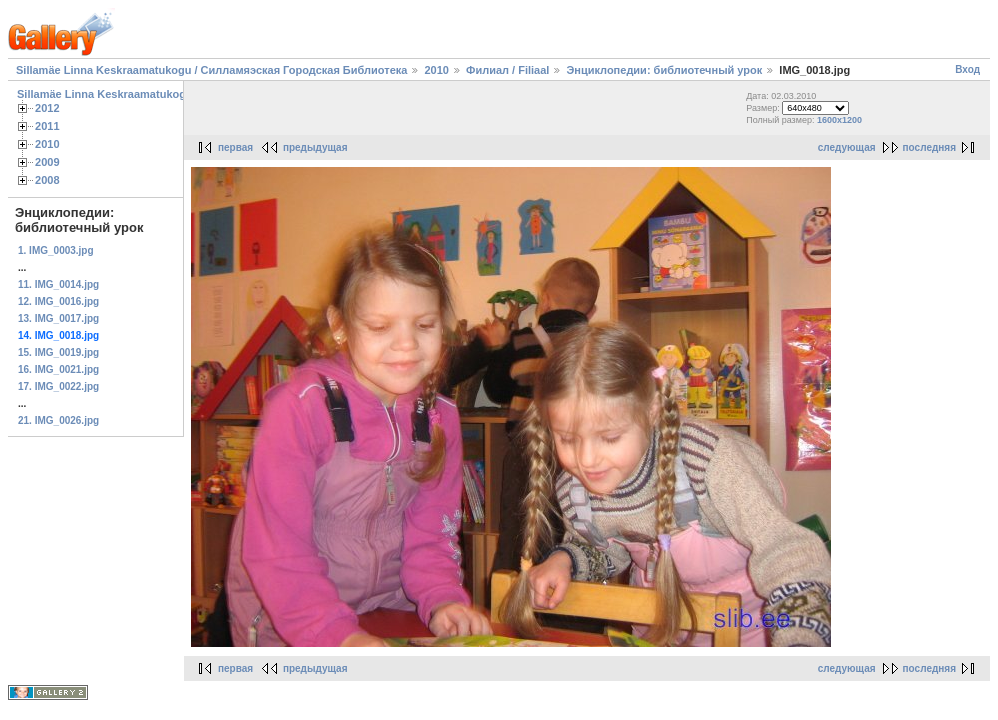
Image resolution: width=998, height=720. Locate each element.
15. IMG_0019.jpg (58, 352)
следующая (847, 147)
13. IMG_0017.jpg (58, 318)
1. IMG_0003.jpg (56, 250)
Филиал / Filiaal (509, 70)
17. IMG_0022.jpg (58, 386)
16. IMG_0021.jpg (58, 369)
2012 (47, 108)
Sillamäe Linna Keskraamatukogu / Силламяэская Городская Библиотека (211, 70)
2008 (47, 180)
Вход (967, 69)
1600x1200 (839, 120)
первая (235, 147)
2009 (47, 162)
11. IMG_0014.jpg (58, 284)
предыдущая (315, 147)
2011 (47, 126)
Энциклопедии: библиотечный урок (664, 70)
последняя (929, 147)
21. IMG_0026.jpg (58, 420)
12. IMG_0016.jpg (58, 301)
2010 (436, 70)
